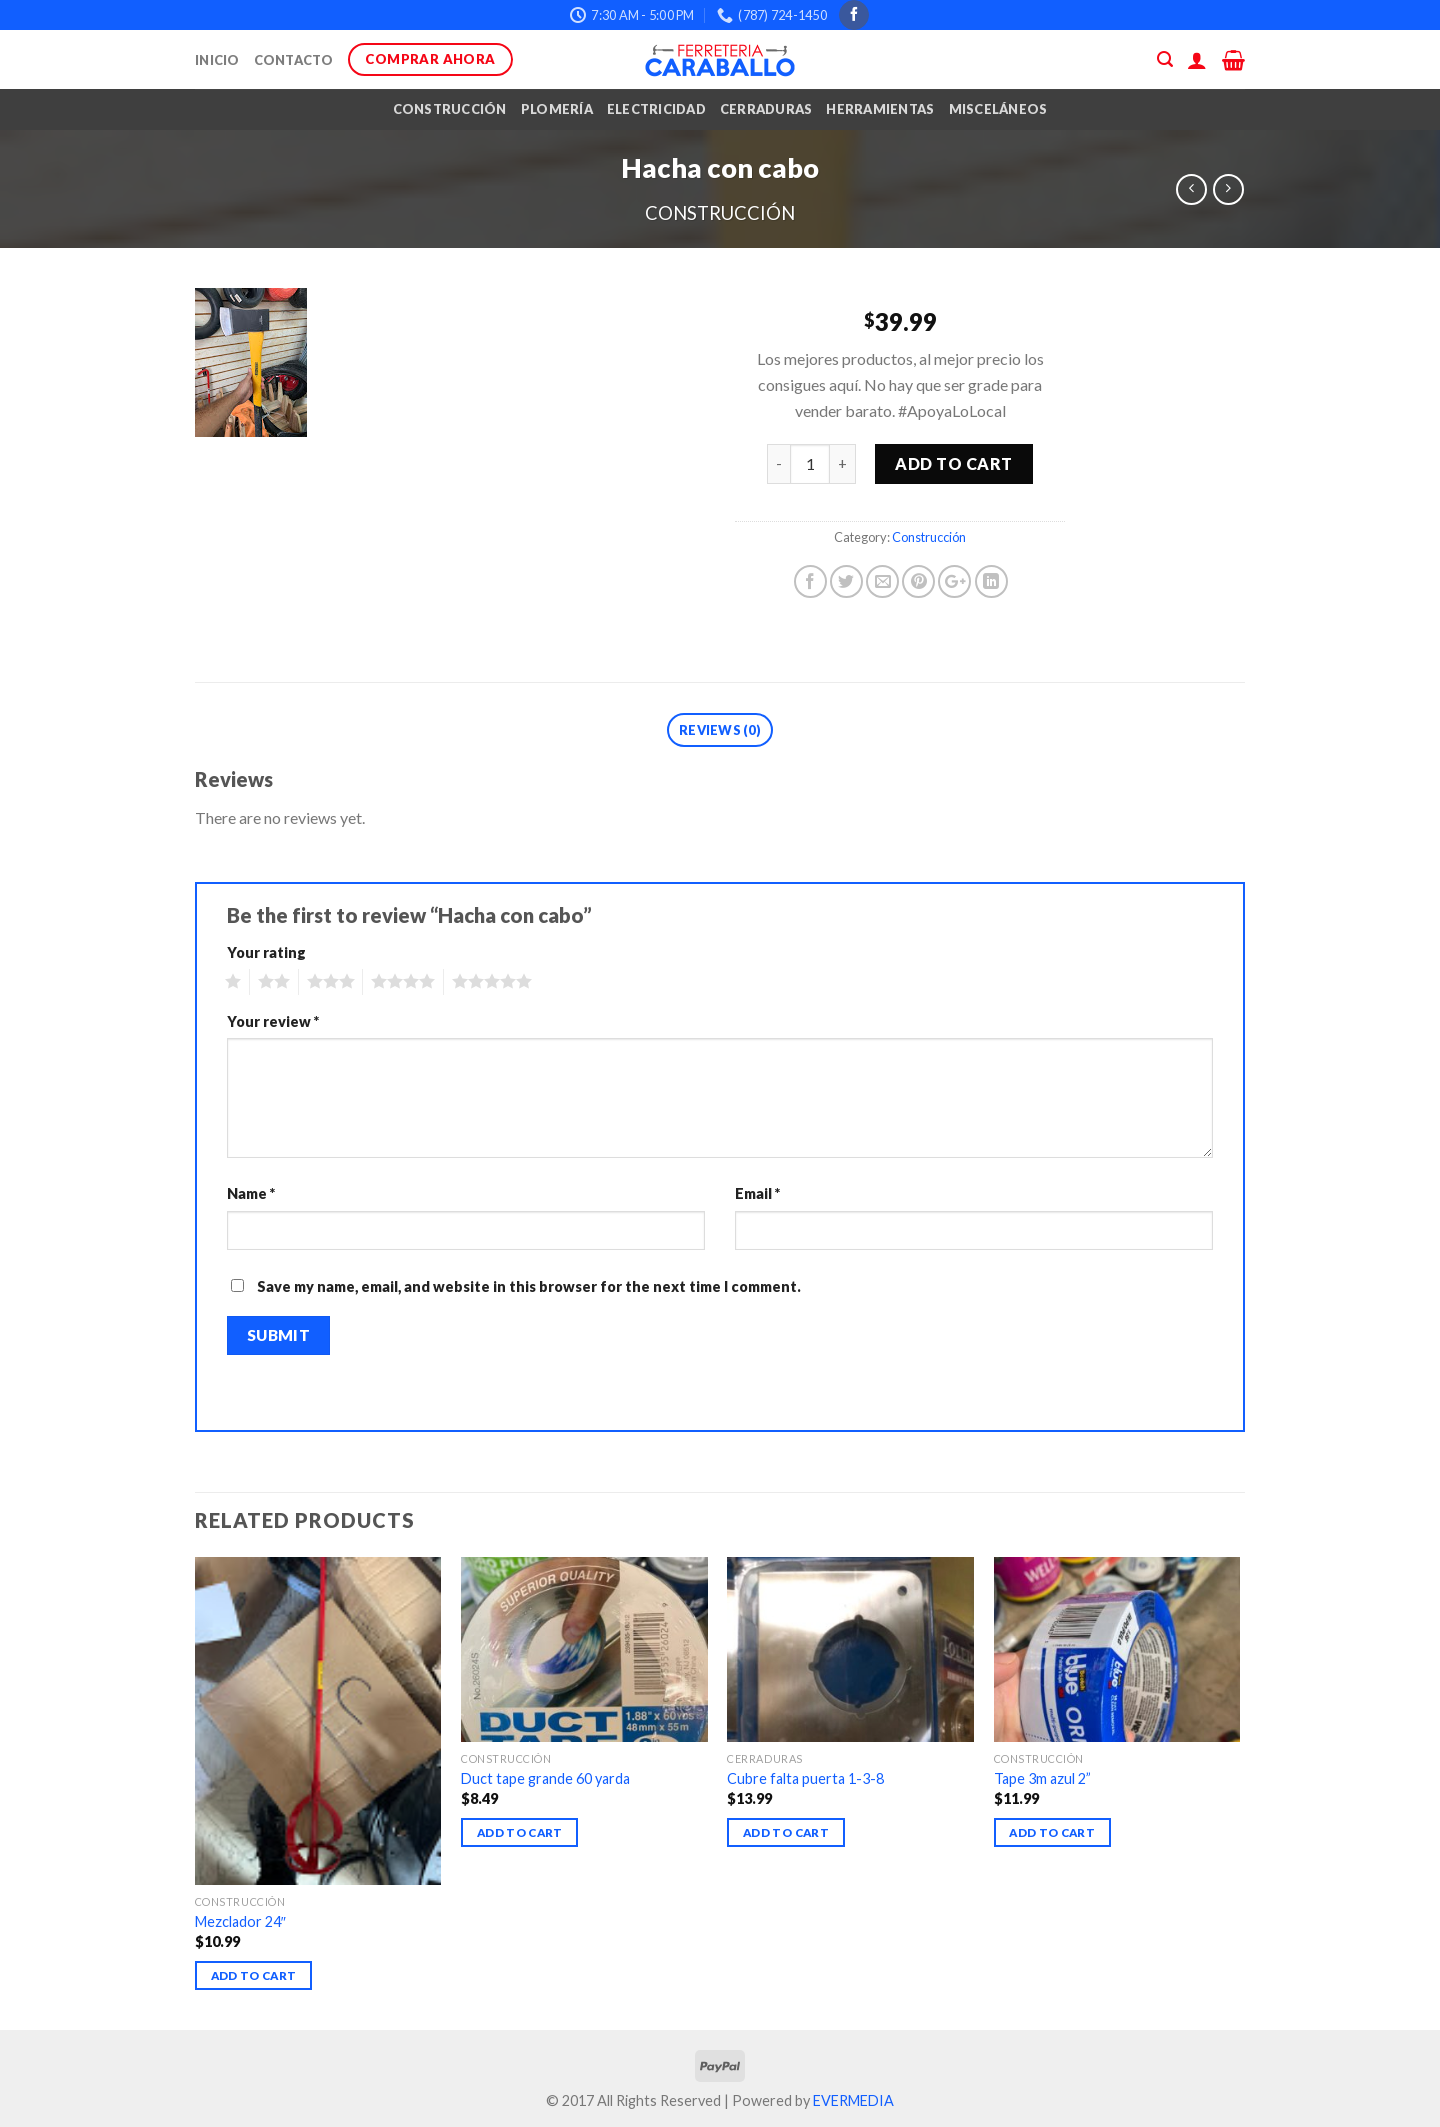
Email (757, 1193)
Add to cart (953, 463)
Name (251, 1193)
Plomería (557, 109)
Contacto (294, 60)
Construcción (450, 109)
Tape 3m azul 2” (1042, 1778)
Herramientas (880, 109)
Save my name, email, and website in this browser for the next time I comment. (529, 1286)
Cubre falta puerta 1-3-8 (805, 1778)
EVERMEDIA (853, 2100)
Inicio (217, 60)
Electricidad (656, 109)
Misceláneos (998, 109)
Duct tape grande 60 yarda (545, 1778)
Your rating (266, 952)
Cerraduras (766, 109)
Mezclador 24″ (240, 1921)
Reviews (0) (720, 730)
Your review (273, 1021)
